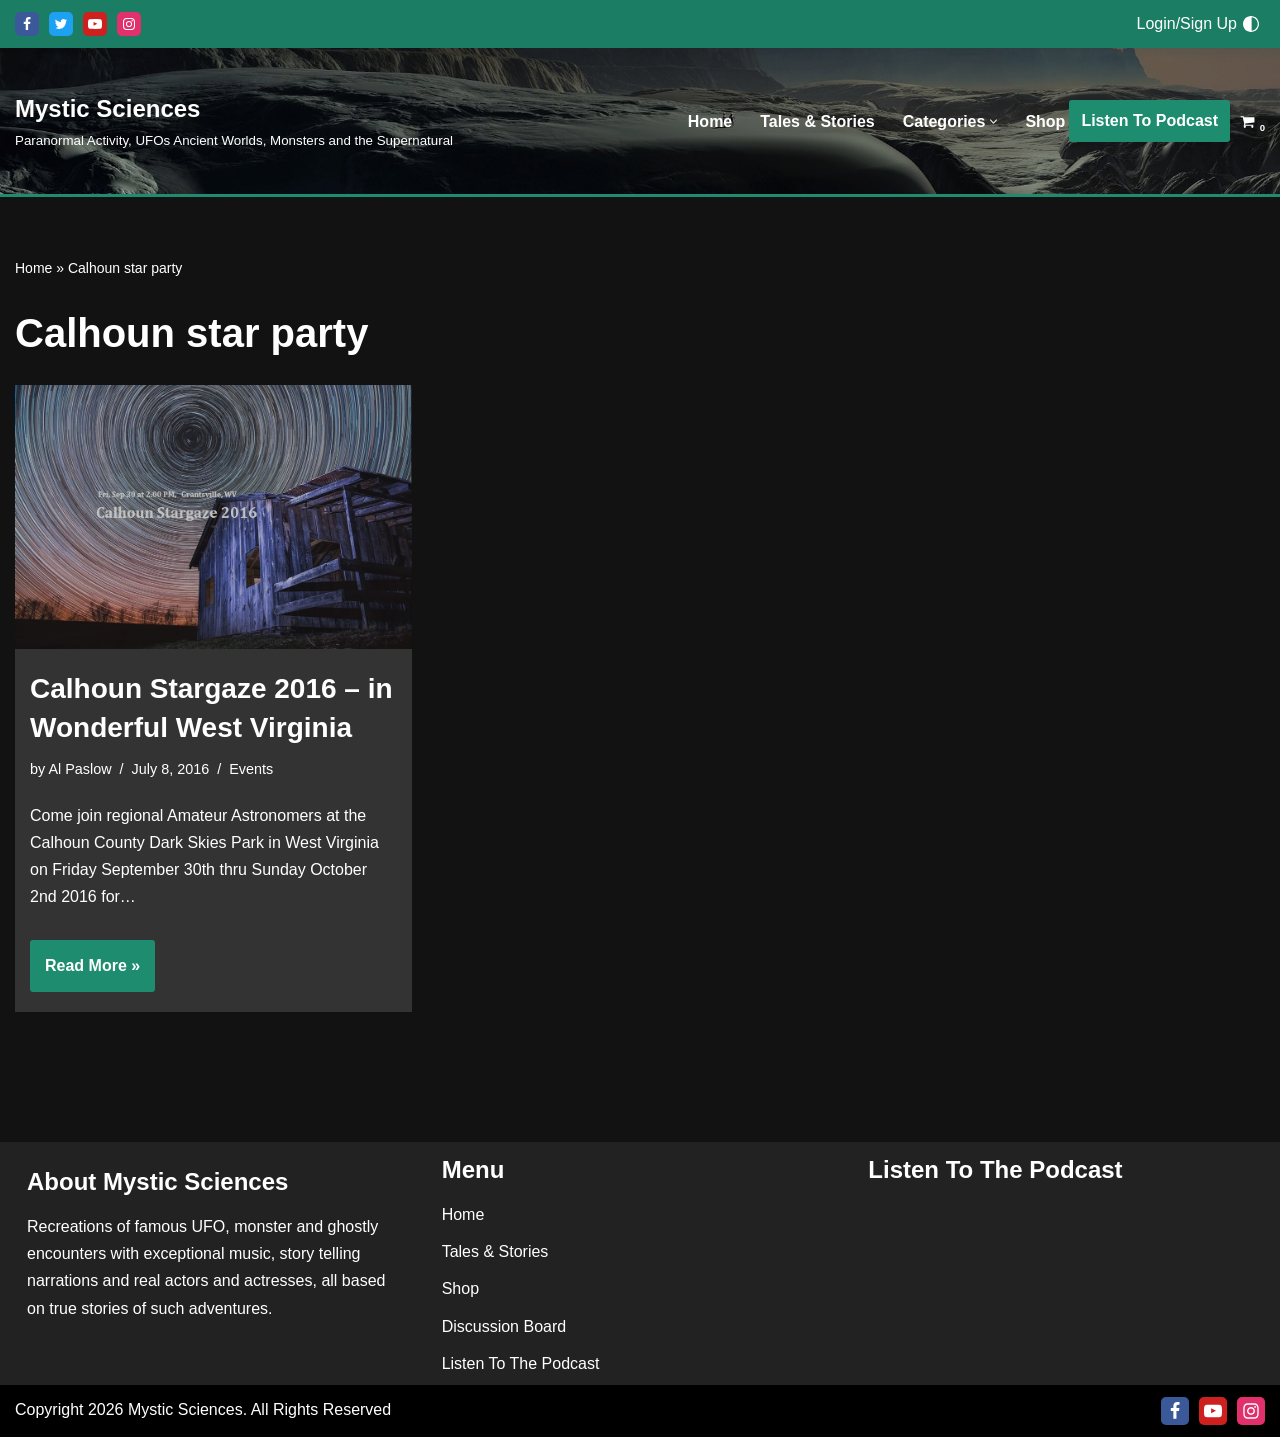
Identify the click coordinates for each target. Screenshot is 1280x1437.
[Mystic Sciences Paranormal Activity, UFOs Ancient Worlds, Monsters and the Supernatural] (234, 120)
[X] (61, 24)
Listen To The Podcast (521, 1363)
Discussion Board (504, 1326)
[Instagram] (129, 24)
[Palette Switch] (1251, 24)
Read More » (85, 972)
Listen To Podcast (1149, 120)
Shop (1045, 121)
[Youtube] (95, 24)
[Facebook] (27, 24)
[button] (993, 121)
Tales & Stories (817, 121)
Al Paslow (79, 769)
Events (251, 769)
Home (710, 121)
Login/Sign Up (1186, 23)
